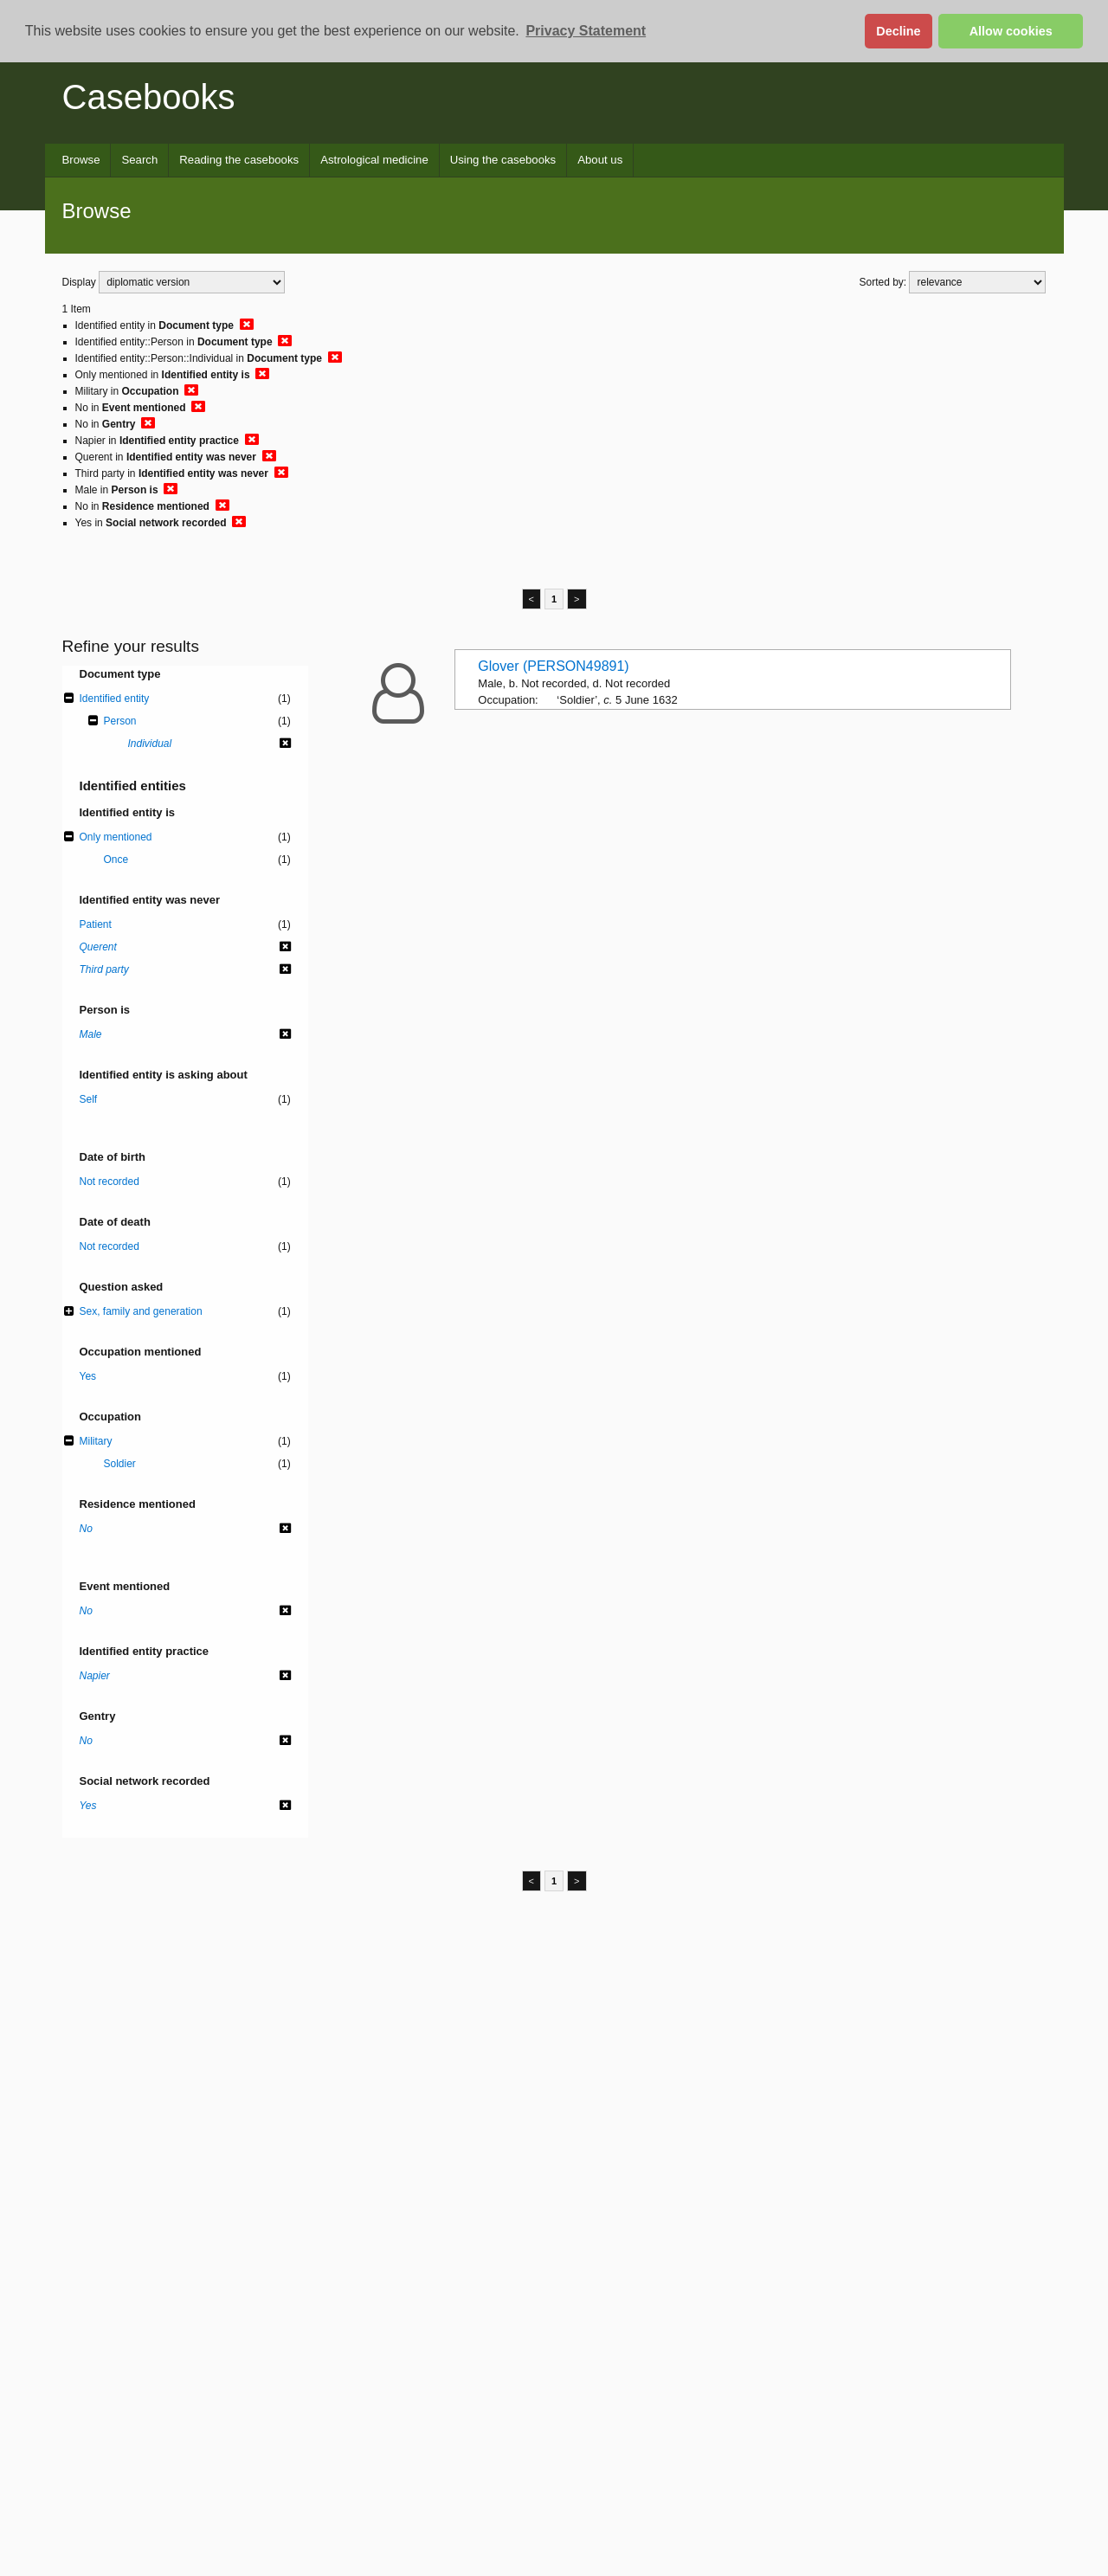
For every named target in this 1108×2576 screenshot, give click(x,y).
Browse (81, 159)
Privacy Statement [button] (585, 30)
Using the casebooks (503, 159)
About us (599, 159)
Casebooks (148, 97)
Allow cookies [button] (1011, 31)
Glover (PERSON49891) (553, 666)
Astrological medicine (374, 159)
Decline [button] (898, 31)
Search (139, 159)
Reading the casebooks (239, 159)
